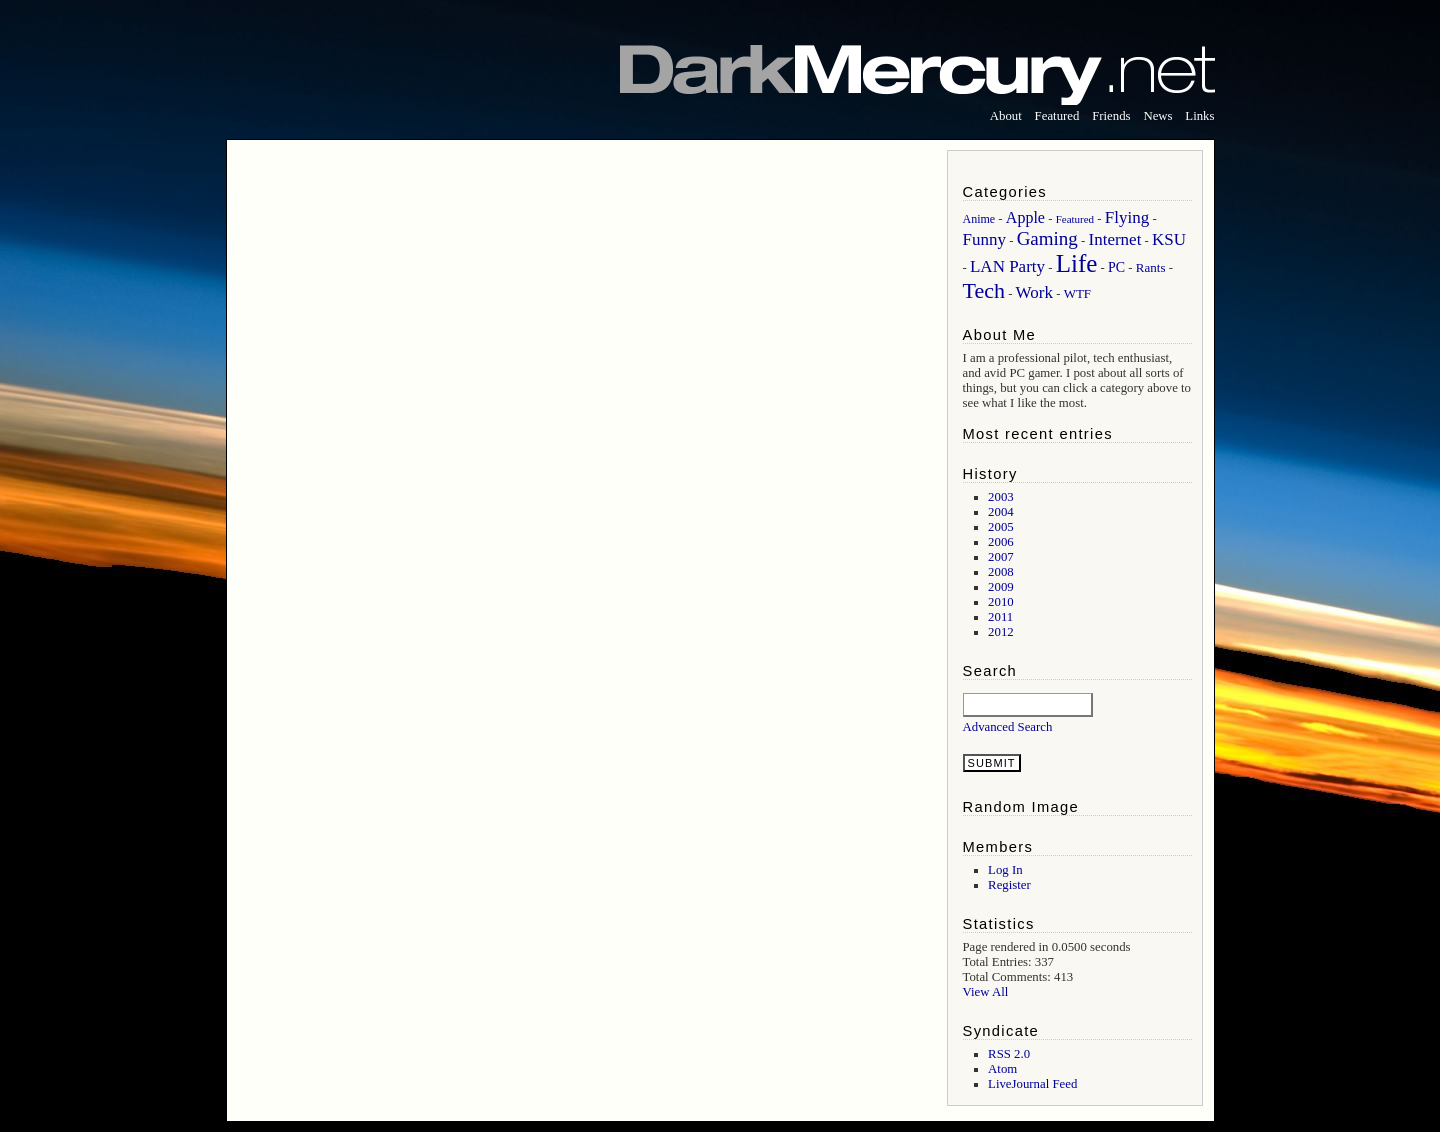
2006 (1001, 542)
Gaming (1047, 238)
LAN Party (1007, 266)
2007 (1001, 557)
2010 (1001, 602)
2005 (1001, 527)
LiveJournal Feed (1032, 1084)
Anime (979, 219)
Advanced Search (1008, 727)
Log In (1005, 870)
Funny (984, 239)
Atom (1002, 1069)
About (1006, 116)
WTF (1077, 293)
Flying (1127, 217)
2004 (1001, 512)
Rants (1151, 267)
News (1157, 116)
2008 (1001, 572)
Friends (1111, 116)
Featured (1057, 116)
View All (986, 992)
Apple (1025, 217)
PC (1116, 267)
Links (1199, 116)
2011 (1000, 617)
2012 (1001, 632)
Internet (1115, 239)
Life (1077, 263)
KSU (1169, 239)
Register (1009, 885)
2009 (1001, 587)
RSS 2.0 (1009, 1054)
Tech (984, 290)
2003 (1001, 497)
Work (1034, 292)
